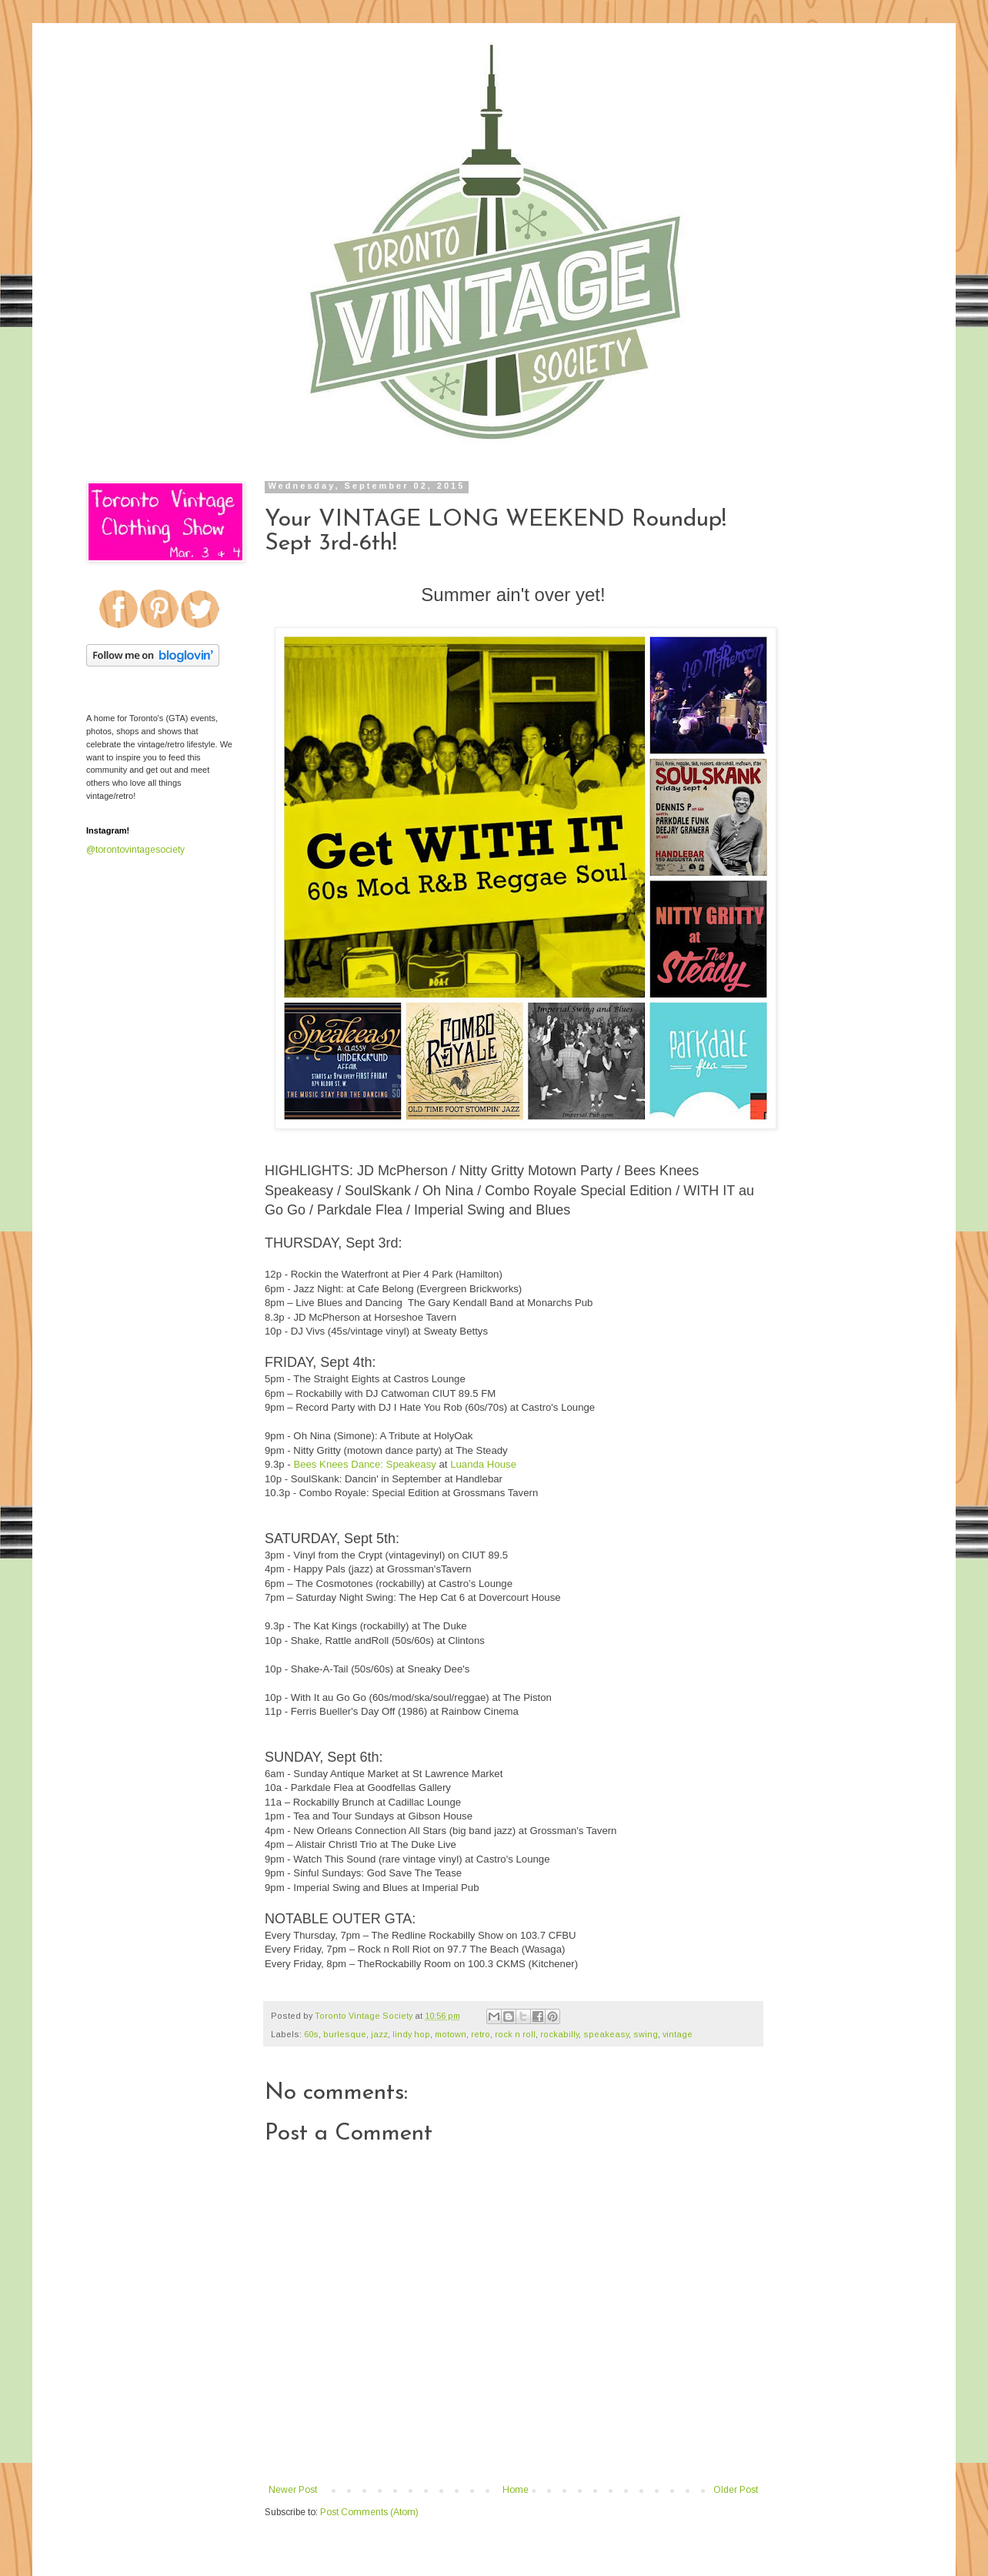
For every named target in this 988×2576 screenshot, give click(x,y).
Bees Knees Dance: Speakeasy (364, 1464)
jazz (379, 2034)
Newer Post (293, 2489)
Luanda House (483, 1464)
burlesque (344, 2034)
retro (480, 2034)
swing (645, 2034)
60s (311, 2034)
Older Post (735, 2489)
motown (450, 2034)
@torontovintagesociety (135, 849)
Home (515, 2489)
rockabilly (559, 2034)
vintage (678, 2034)
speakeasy (606, 2034)
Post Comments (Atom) (369, 2512)
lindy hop (411, 2034)
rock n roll (515, 2034)
